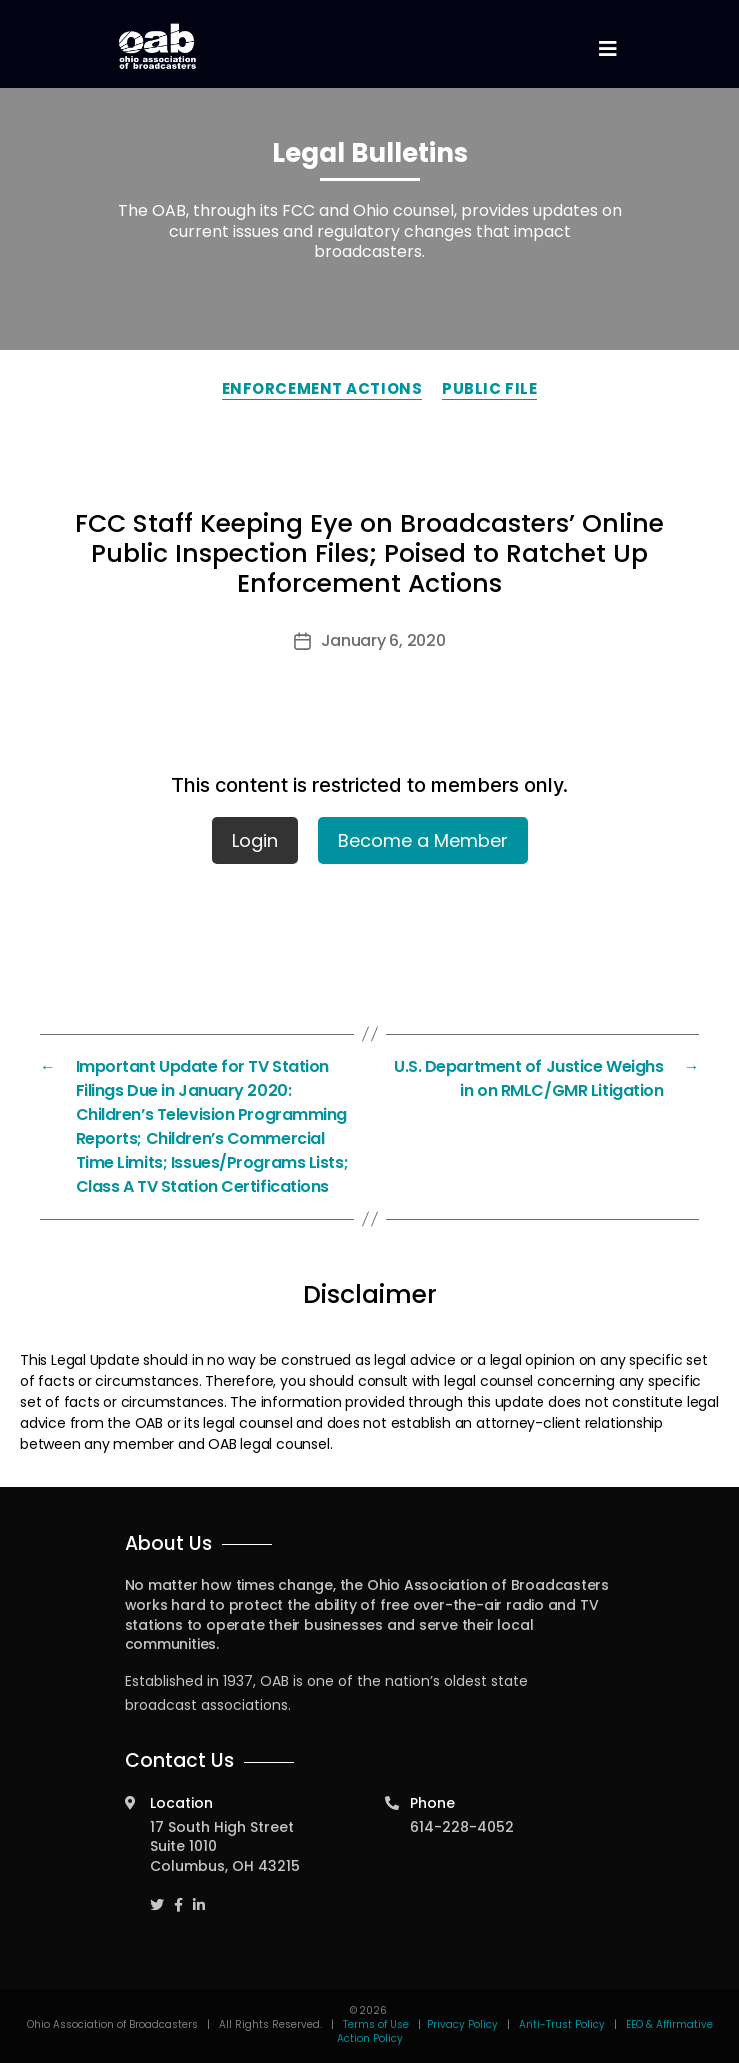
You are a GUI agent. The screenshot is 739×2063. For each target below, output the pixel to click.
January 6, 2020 (383, 640)
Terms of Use (377, 2024)
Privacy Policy (462, 2024)
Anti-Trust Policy (562, 2024)
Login (255, 840)
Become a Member (423, 840)
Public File (489, 388)
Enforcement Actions (322, 388)
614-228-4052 (462, 1827)
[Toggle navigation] (608, 49)
